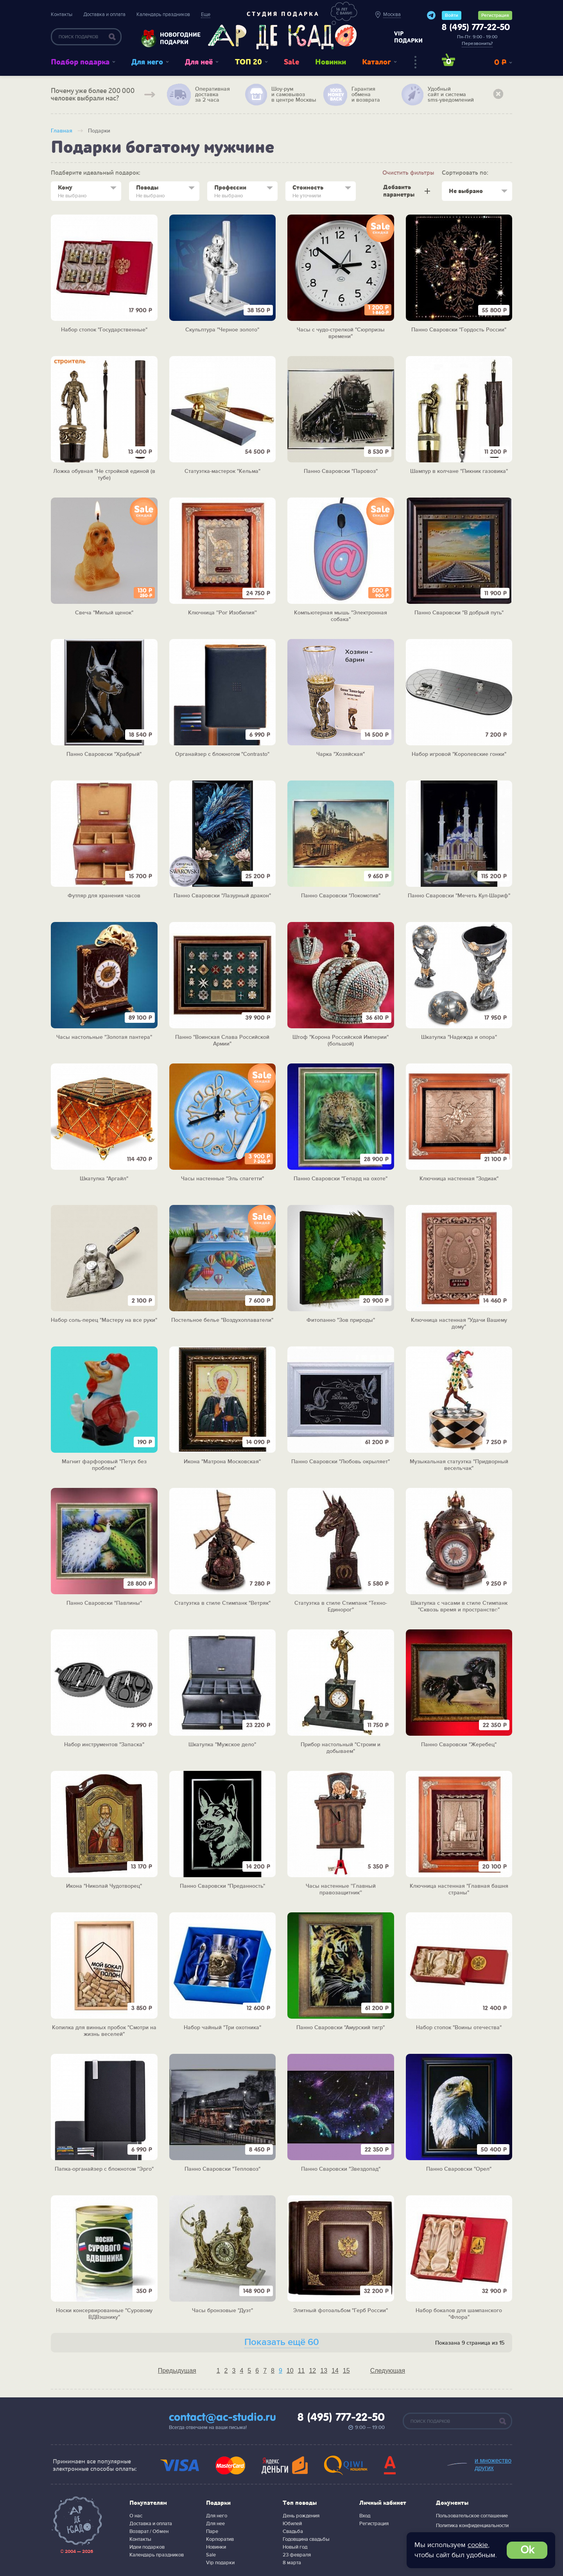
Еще (205, 14)
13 (323, 2370)
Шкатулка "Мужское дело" (222, 1745)
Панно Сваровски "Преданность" (222, 1886)
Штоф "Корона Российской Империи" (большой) (340, 1040)
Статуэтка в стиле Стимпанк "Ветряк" (222, 1603)
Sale (291, 62)
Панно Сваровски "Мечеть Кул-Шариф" (459, 896)
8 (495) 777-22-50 (476, 27)
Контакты (61, 14)
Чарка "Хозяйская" (340, 754)
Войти (451, 15)
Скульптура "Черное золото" (222, 330)
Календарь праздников (163, 14)
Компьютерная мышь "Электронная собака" (340, 616)
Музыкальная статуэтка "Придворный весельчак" (459, 1465)
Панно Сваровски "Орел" (458, 2169)
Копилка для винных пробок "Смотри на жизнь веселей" (104, 2031)
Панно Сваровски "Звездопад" (340, 2169)
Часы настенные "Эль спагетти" (222, 1179)
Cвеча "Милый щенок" (104, 613)
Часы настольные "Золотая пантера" (104, 1037)
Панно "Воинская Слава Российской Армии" (222, 1040)
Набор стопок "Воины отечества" (459, 2028)
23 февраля (297, 2555)
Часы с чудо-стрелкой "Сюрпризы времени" (341, 333)
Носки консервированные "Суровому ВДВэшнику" (104, 2313)
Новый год (295, 2547)
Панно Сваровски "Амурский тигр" (340, 2028)
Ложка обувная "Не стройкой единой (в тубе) (104, 474)
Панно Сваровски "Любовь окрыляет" (340, 1462)
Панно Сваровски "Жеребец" (459, 1745)
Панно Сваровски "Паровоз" (341, 471)
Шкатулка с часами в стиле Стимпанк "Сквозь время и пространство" (459, 1606)
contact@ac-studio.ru (222, 2417)
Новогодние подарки (176, 38)
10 (290, 2370)
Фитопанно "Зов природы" (341, 1320)
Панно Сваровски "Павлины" (104, 1603)
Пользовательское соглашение (472, 2516)
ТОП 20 (248, 62)
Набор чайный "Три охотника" (222, 2028)
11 (301, 2370)
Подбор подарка (80, 62)
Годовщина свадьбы (306, 2539)
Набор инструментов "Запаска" (104, 1745)
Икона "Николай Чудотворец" (104, 1886)
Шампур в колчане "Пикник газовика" (459, 471)
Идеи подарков (147, 2547)
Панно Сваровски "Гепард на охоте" (340, 1179)
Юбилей (292, 2524)
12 (312, 2370)
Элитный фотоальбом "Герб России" (340, 2310)
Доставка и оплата (104, 14)
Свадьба (293, 2531)
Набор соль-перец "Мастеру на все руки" (104, 1320)
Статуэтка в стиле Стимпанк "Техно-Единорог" (340, 1606)
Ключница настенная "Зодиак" (459, 1179)
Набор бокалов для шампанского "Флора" (459, 2313)
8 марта (292, 2563)
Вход (364, 2516)
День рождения (301, 2516)
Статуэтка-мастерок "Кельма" (222, 471)
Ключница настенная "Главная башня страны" (459, 1889)
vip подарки (408, 37)
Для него (147, 62)
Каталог (376, 62)
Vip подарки (220, 2563)
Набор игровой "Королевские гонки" (459, 754)
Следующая (387, 2370)
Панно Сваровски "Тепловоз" (222, 2169)
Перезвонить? (477, 44)
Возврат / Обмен (149, 2531)
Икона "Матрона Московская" (222, 1462)
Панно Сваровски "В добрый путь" (459, 613)
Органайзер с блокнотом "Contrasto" (222, 754)
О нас (135, 2516)
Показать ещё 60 (281, 2342)
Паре (212, 2531)
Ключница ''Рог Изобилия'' (222, 613)
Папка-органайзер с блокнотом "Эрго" (104, 2169)
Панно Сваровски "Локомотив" (340, 896)
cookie (478, 2545)
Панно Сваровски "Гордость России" (458, 330)
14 (335, 2370)
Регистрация (495, 15)
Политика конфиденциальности (472, 2525)
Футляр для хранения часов (104, 896)
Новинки (330, 62)
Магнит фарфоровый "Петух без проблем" (104, 1465)
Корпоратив (220, 2539)
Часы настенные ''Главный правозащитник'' (341, 1889)
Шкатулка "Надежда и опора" (459, 1037)
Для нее (215, 2524)
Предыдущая (177, 2370)
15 (346, 2370)
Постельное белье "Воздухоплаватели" (222, 1320)
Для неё (199, 62)
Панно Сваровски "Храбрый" (104, 754)
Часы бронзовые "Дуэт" (222, 2310)
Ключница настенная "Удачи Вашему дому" (459, 1323)
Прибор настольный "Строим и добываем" (340, 1748)
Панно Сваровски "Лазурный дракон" (222, 896)
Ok (527, 2550)
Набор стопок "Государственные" (104, 330)
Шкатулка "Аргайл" (104, 1179)
